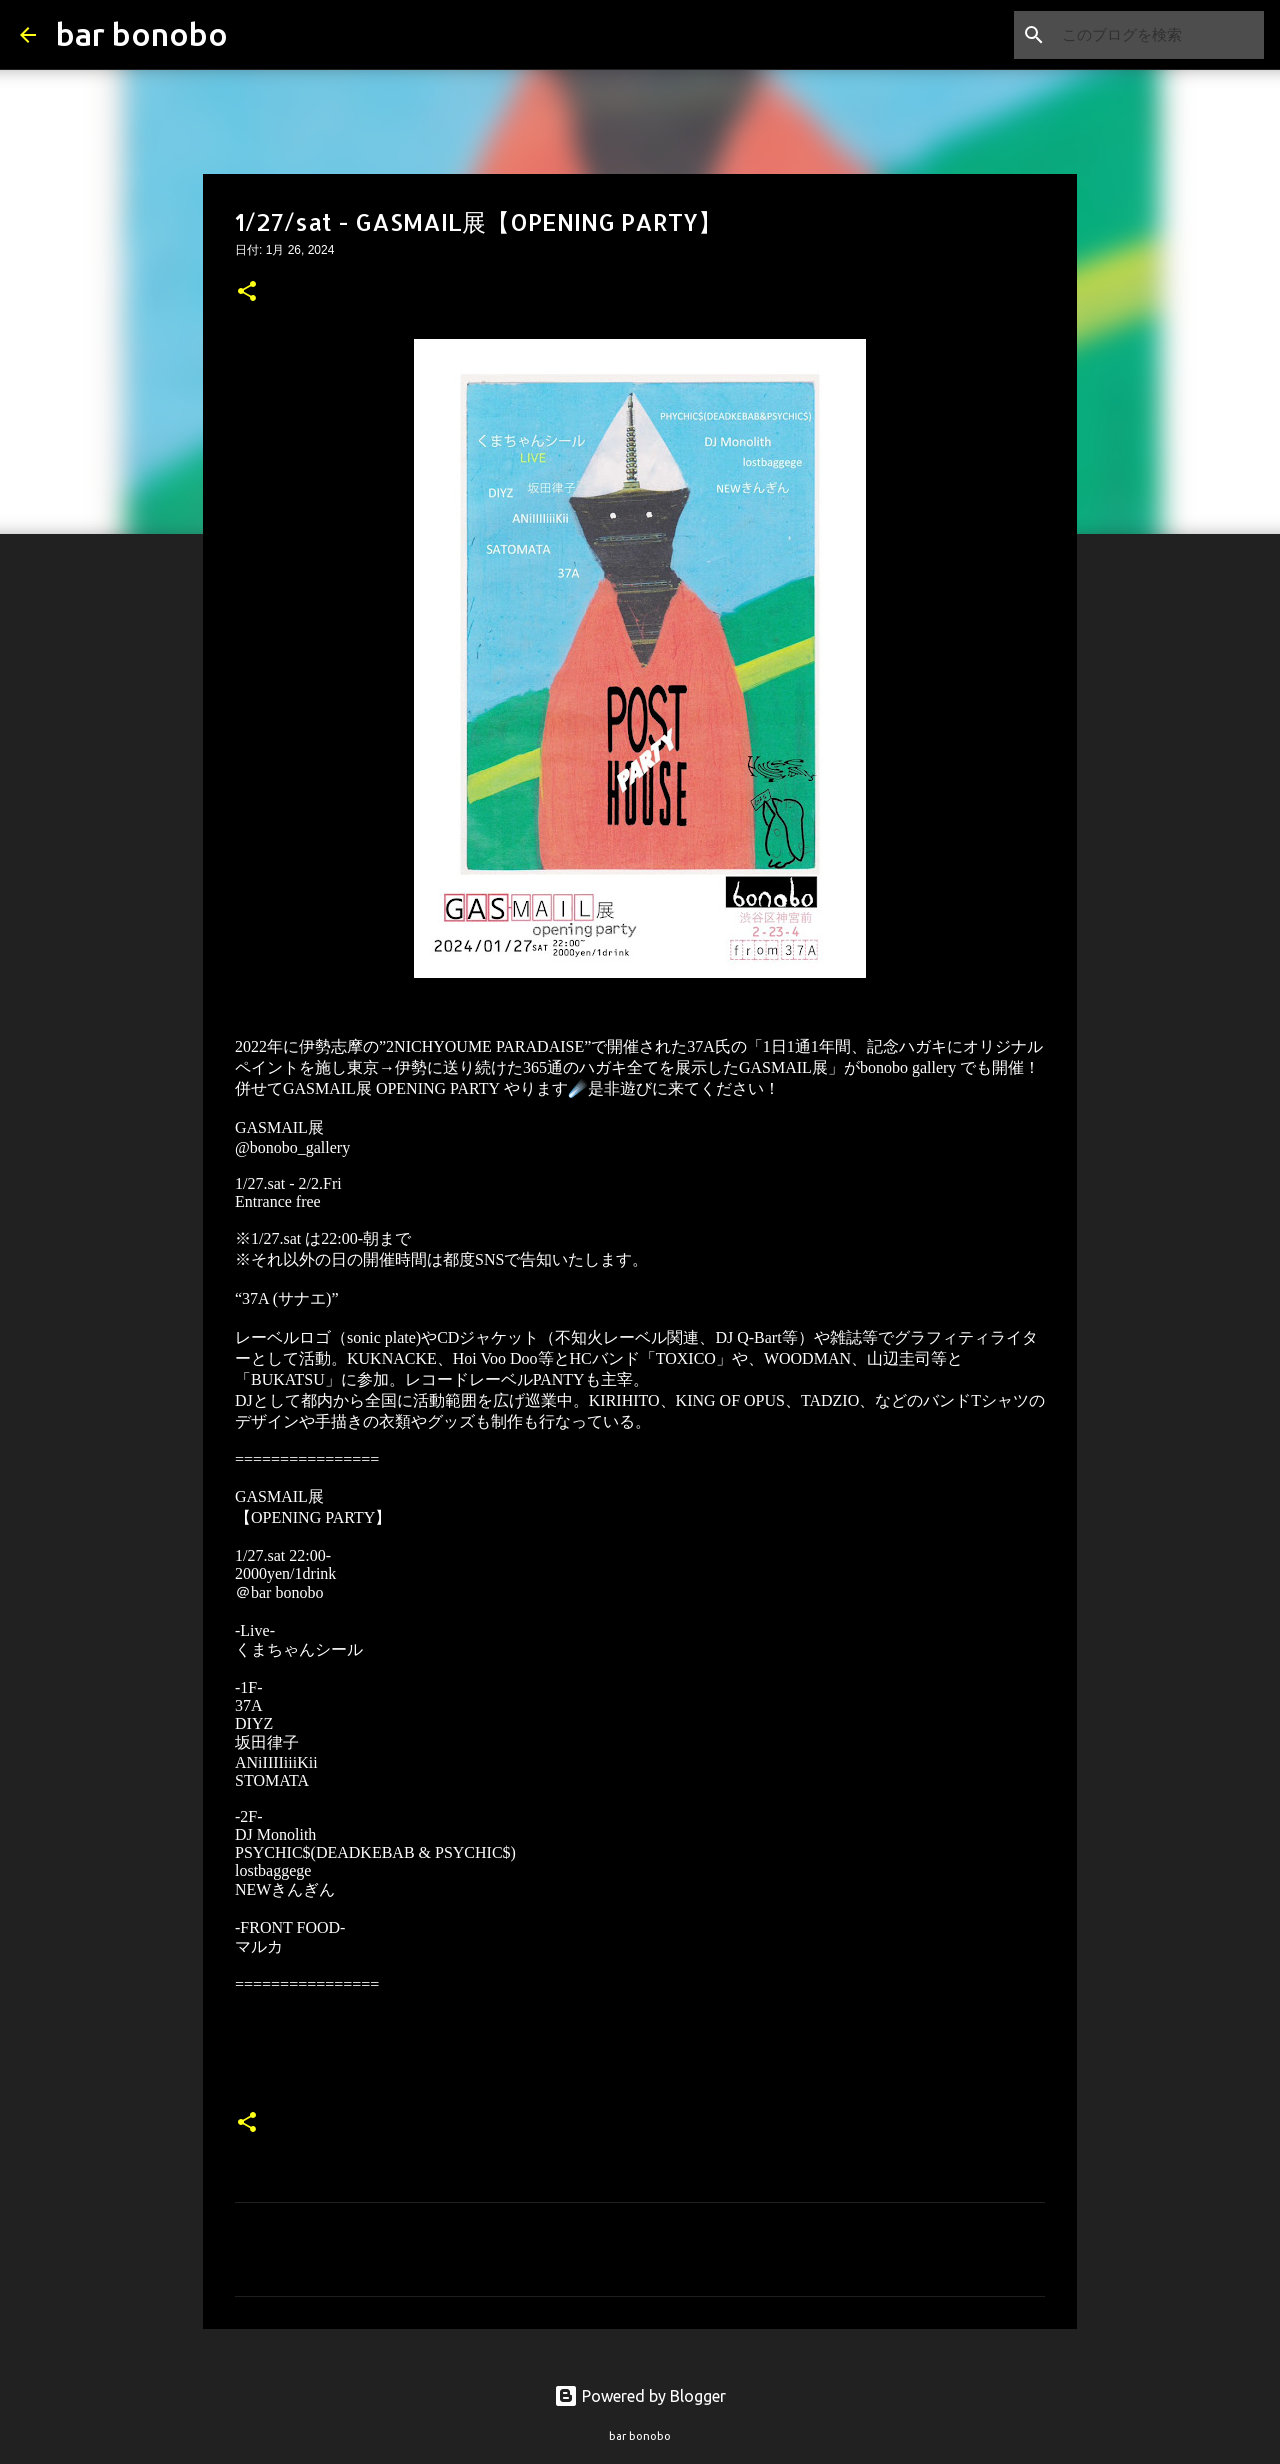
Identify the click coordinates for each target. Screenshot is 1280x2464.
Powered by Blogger (640, 2396)
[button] (247, 293)
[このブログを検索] (1159, 35)
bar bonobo (142, 34)
